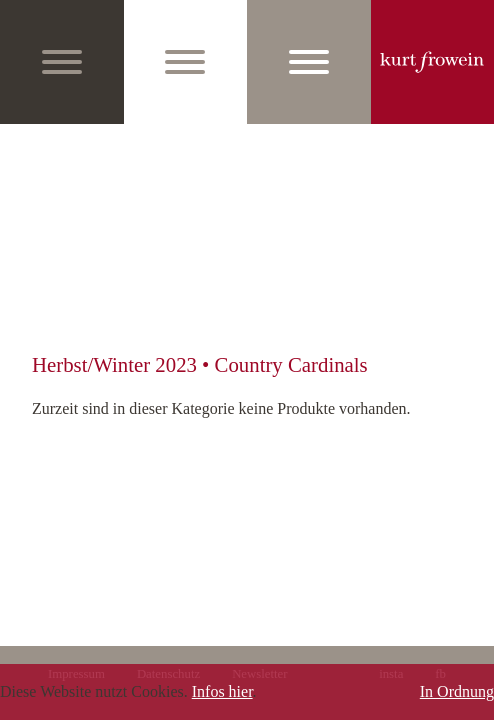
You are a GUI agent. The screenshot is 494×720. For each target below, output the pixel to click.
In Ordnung (457, 691)
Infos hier (222, 691)
